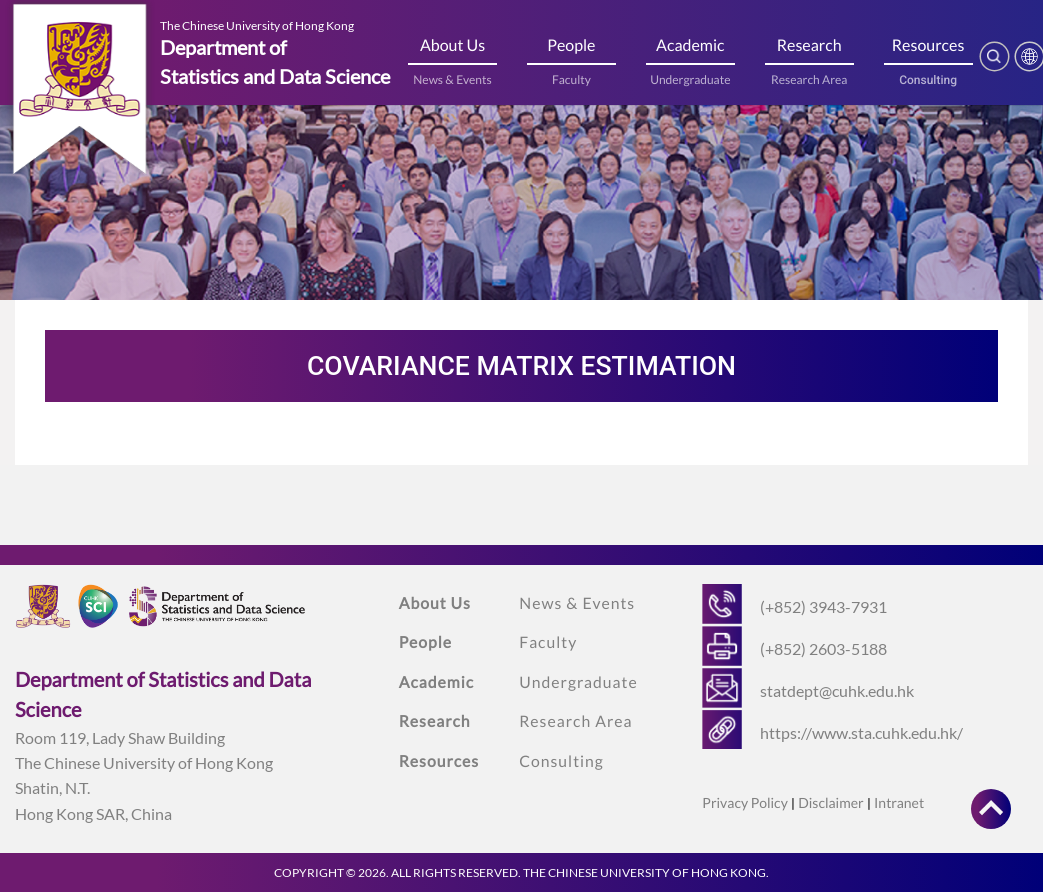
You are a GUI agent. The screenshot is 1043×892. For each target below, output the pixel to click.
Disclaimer (830, 802)
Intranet (899, 802)
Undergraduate (690, 79)
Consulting (928, 80)
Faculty (571, 79)
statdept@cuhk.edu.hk (837, 690)
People (571, 45)
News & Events (452, 79)
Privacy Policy (744, 802)
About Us (452, 45)
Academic (690, 45)
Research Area (809, 79)
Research (809, 45)
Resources (928, 45)
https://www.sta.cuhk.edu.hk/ (861, 732)
